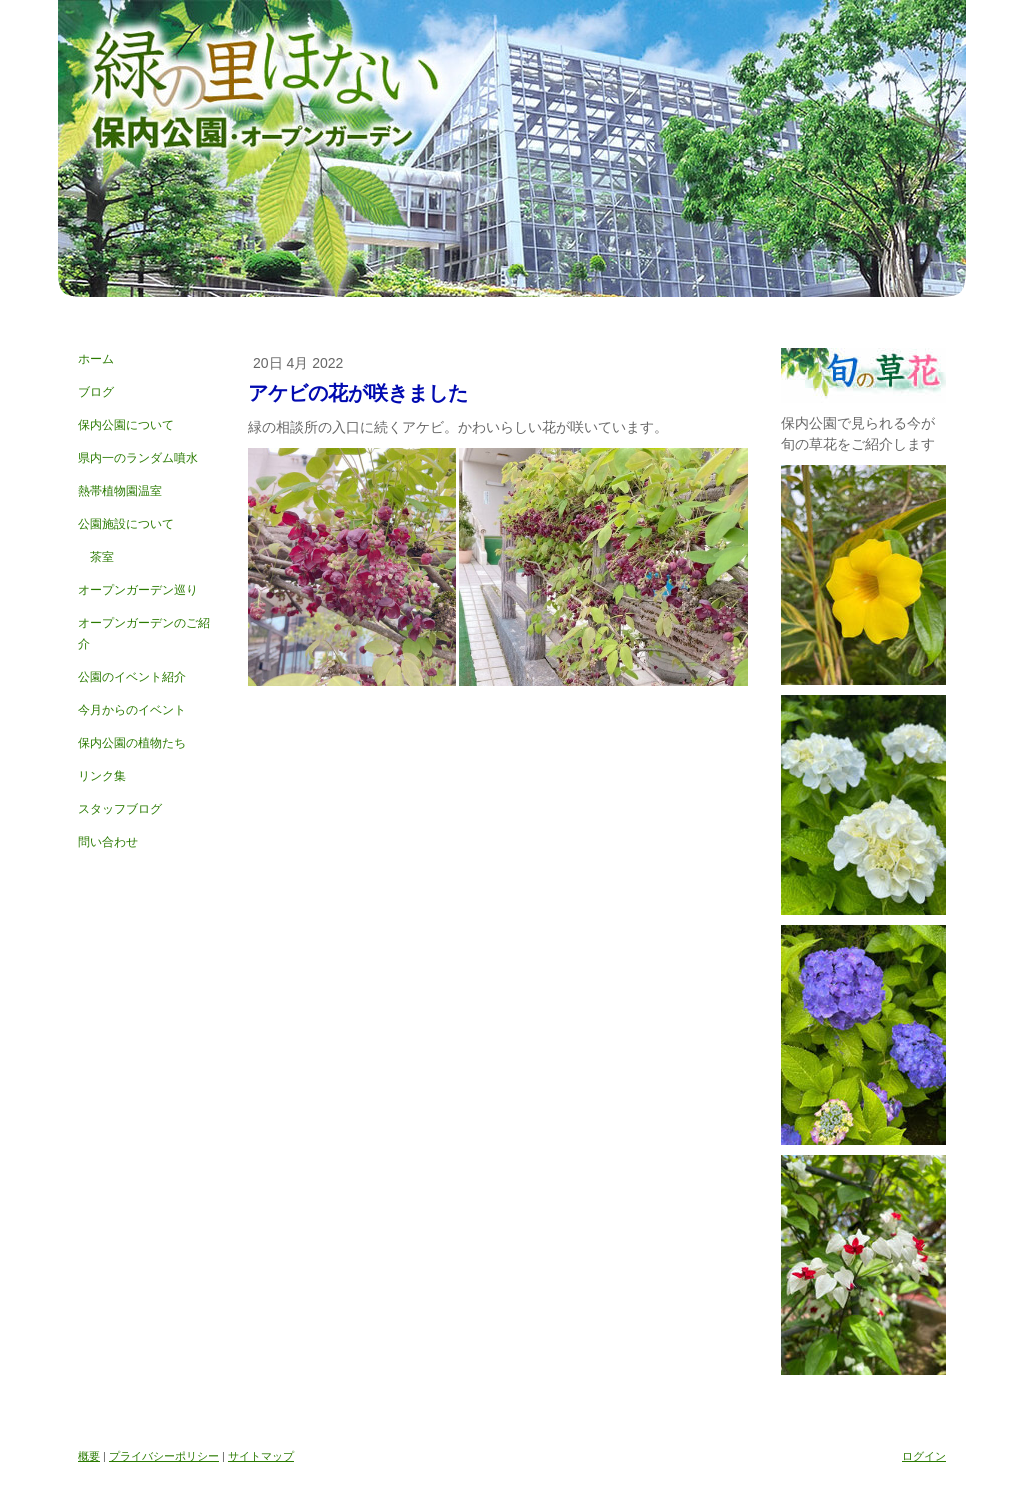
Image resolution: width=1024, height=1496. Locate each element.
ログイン (924, 1456)
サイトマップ (261, 1456)
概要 (89, 1456)
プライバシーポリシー (164, 1456)
